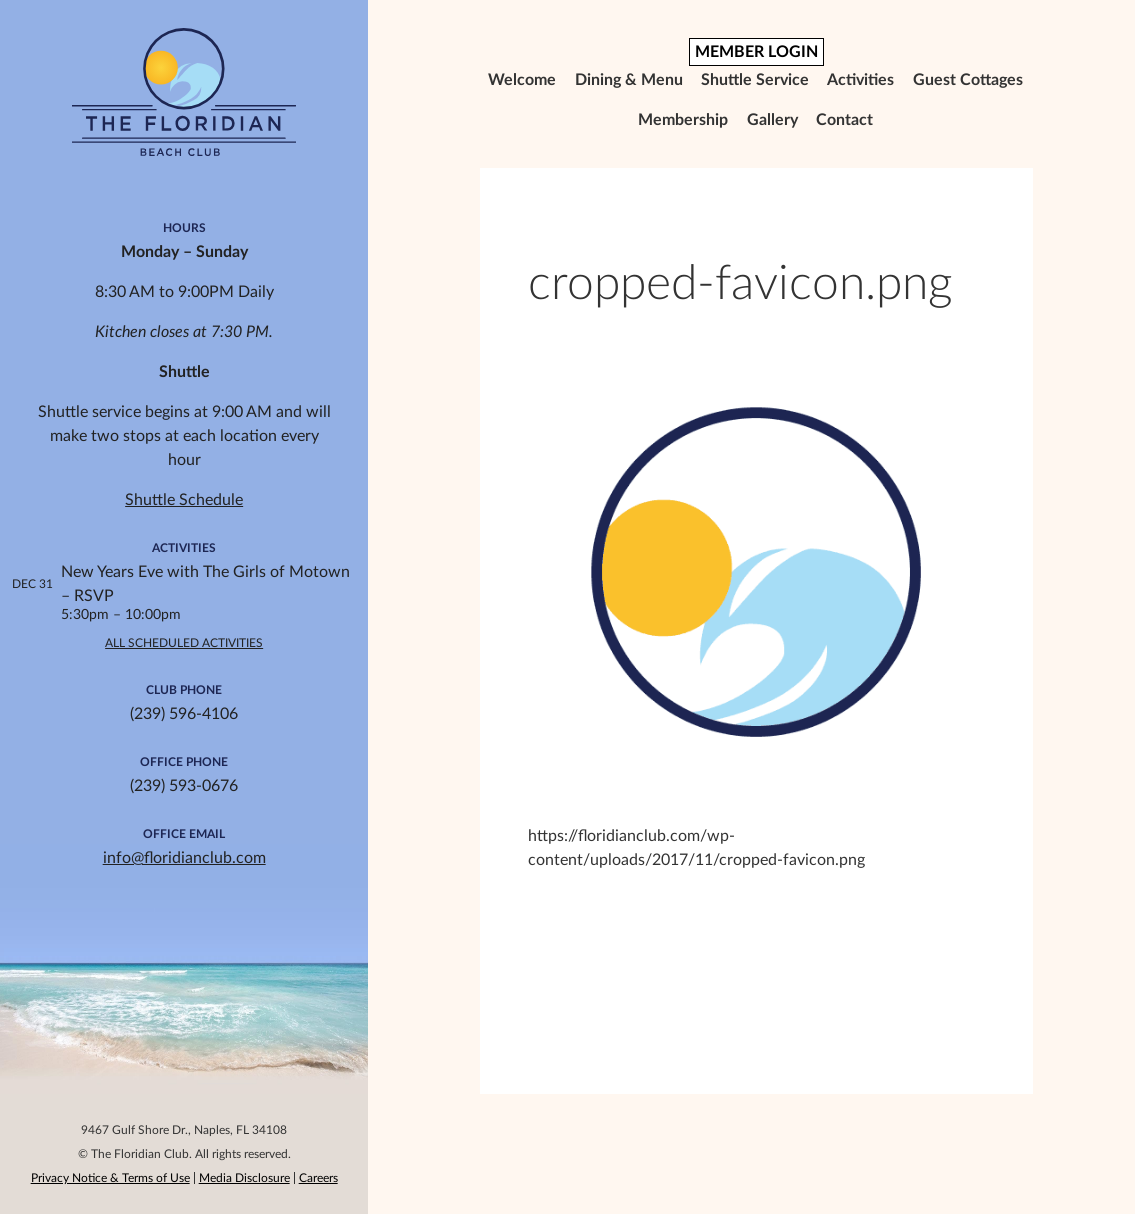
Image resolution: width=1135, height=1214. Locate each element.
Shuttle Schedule (184, 500)
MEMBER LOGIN (756, 52)
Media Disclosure (244, 1178)
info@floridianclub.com (184, 858)
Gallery (772, 120)
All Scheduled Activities (184, 643)
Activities (860, 80)
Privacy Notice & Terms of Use (110, 1178)
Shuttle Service (755, 80)
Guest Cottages (968, 80)
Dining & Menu (629, 80)
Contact (844, 120)
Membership (683, 120)
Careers (318, 1178)
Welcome (522, 80)
